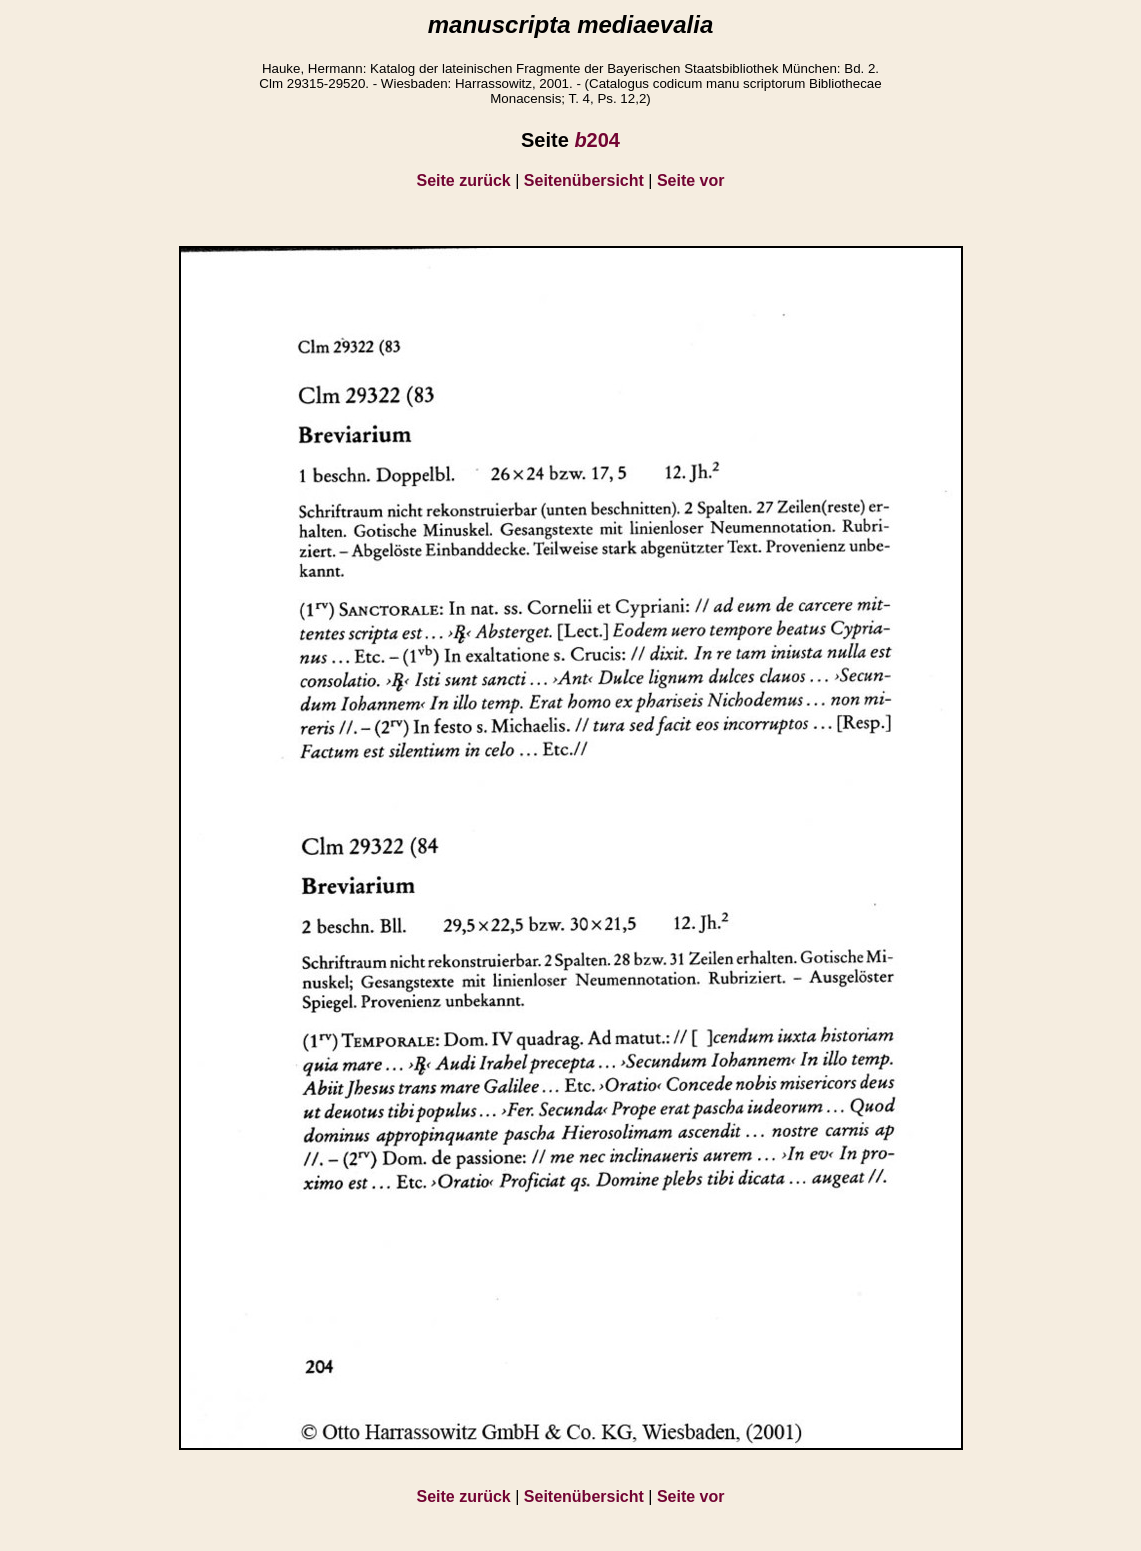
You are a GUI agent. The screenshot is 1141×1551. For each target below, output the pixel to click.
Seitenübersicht (584, 180)
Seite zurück (464, 180)
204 (597, 140)
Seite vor (691, 180)
